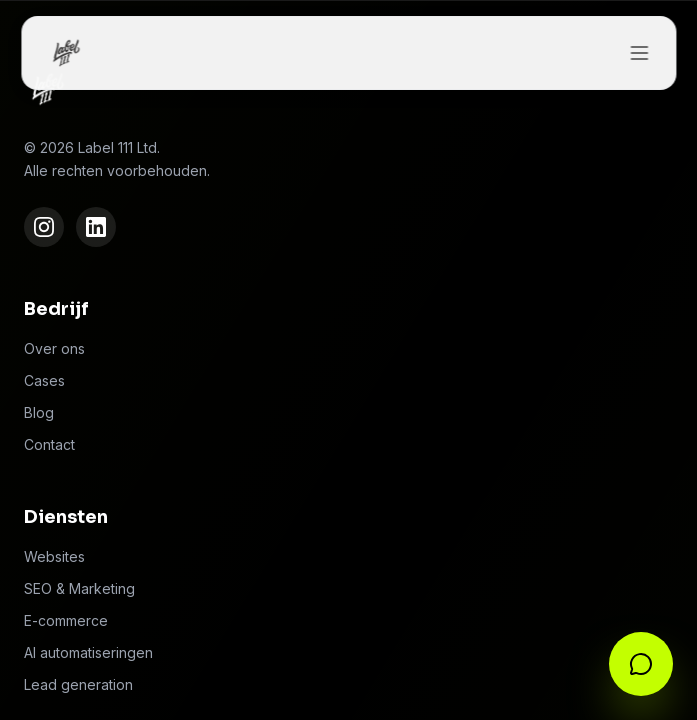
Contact (49, 444)
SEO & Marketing (79, 588)
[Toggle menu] (639, 53)
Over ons (54, 348)
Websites (54, 556)
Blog (39, 412)
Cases (44, 380)
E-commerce (66, 620)
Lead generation (78, 684)
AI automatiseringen (88, 652)
